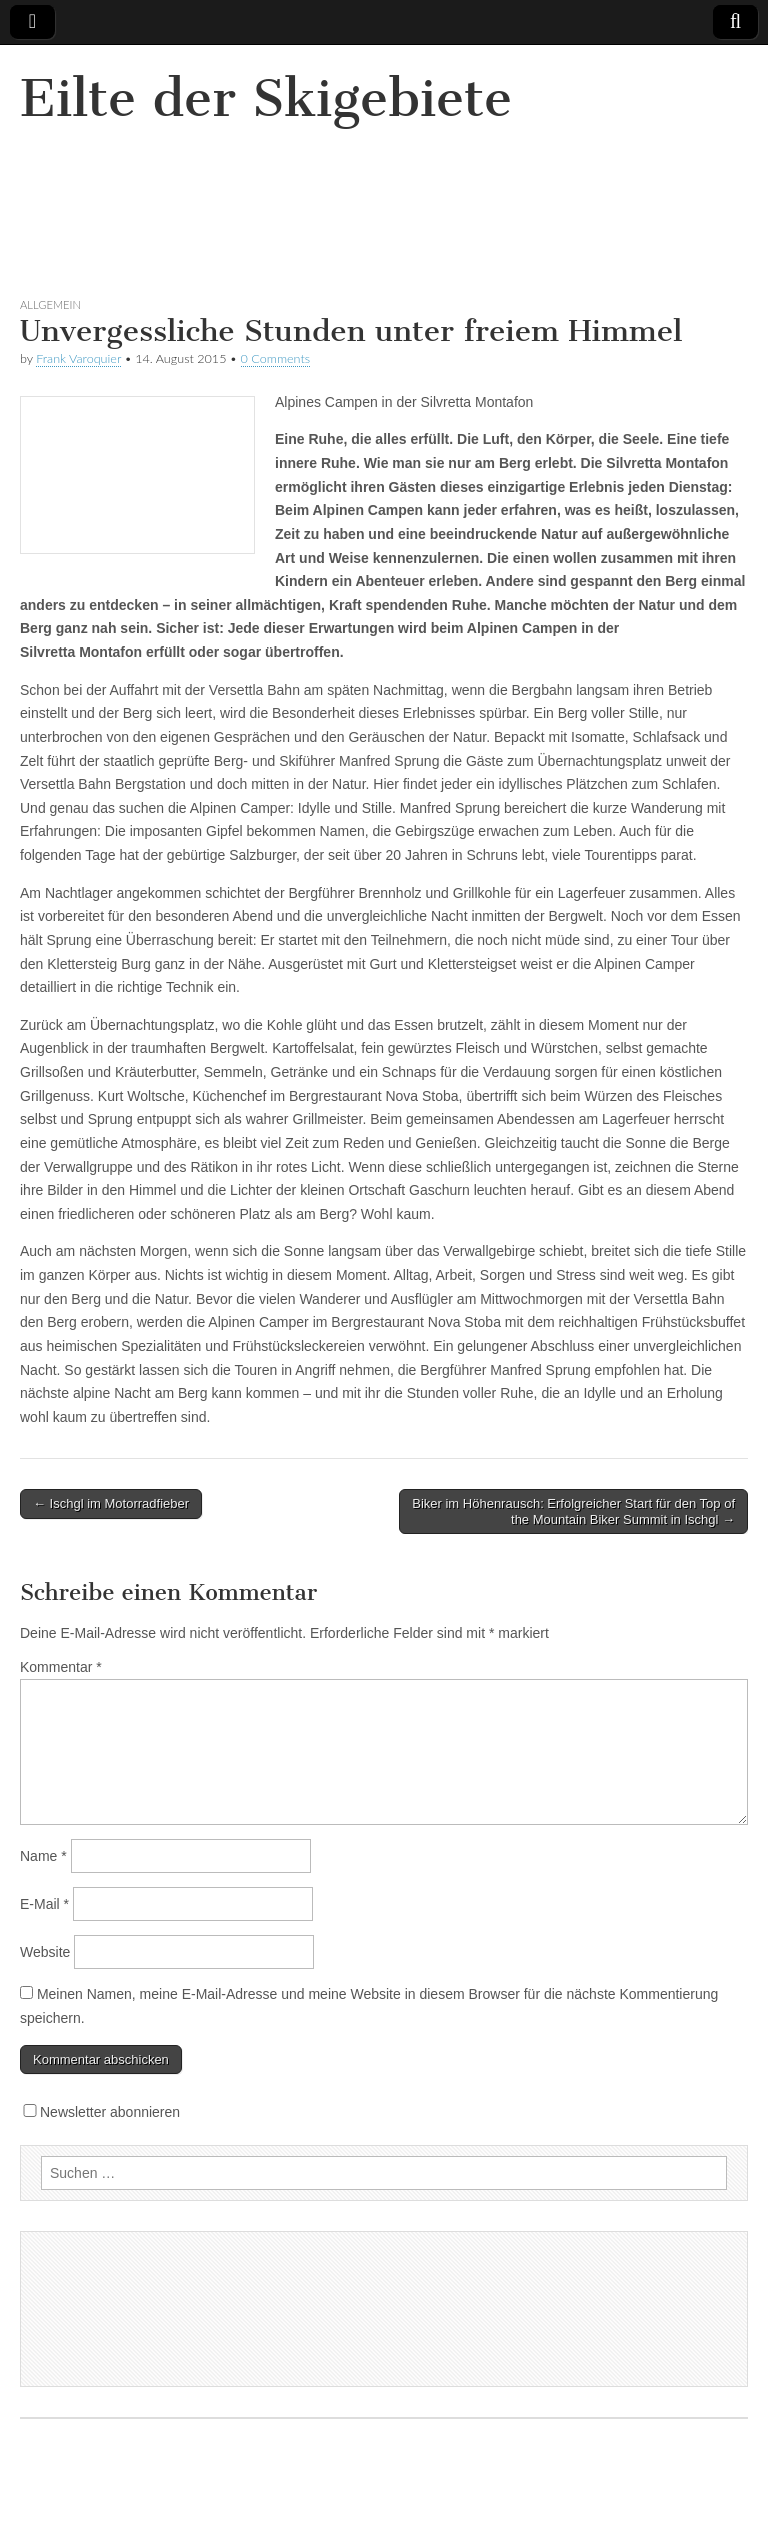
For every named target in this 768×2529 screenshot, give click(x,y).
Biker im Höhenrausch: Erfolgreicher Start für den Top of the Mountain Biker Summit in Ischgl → (573, 1511)
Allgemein (50, 304)
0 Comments (276, 358)
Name (43, 1856)
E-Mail (44, 1904)
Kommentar (61, 1667)
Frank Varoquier (78, 358)
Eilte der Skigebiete (266, 98)
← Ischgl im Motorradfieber (111, 1503)
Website (45, 1952)
